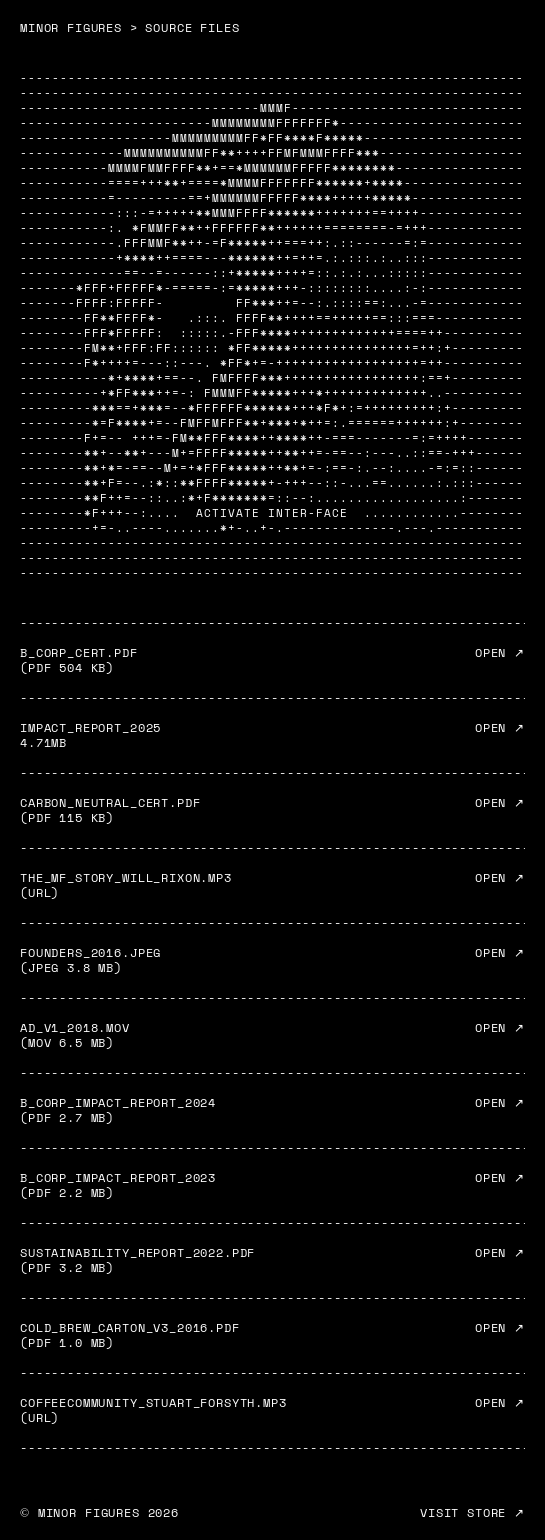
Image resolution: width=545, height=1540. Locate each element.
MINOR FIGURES (71, 27)
